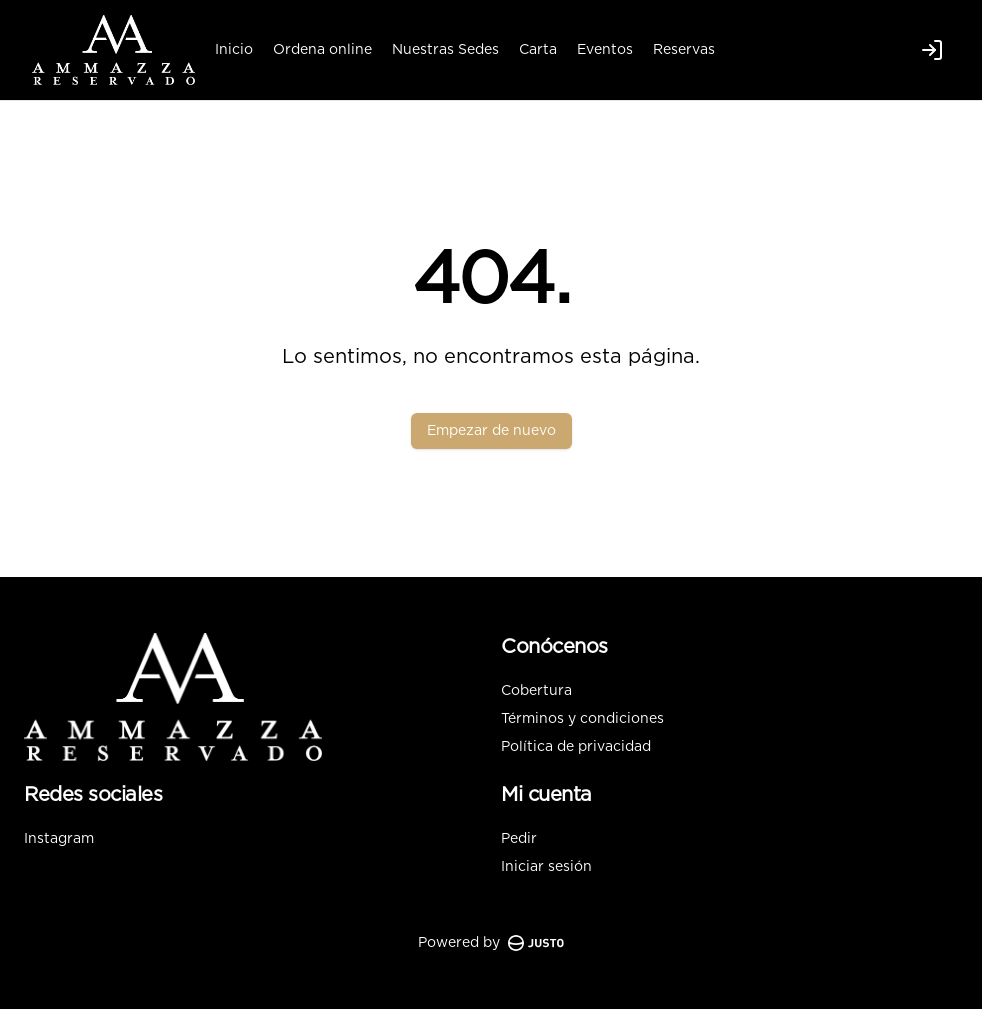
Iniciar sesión (546, 867)
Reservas (684, 50)
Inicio (234, 50)
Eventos (605, 50)
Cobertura (536, 691)
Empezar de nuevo (491, 431)
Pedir (519, 839)
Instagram (59, 839)
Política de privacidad (576, 747)
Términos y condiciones (582, 719)
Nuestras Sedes (445, 50)
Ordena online (322, 50)
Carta (538, 50)
